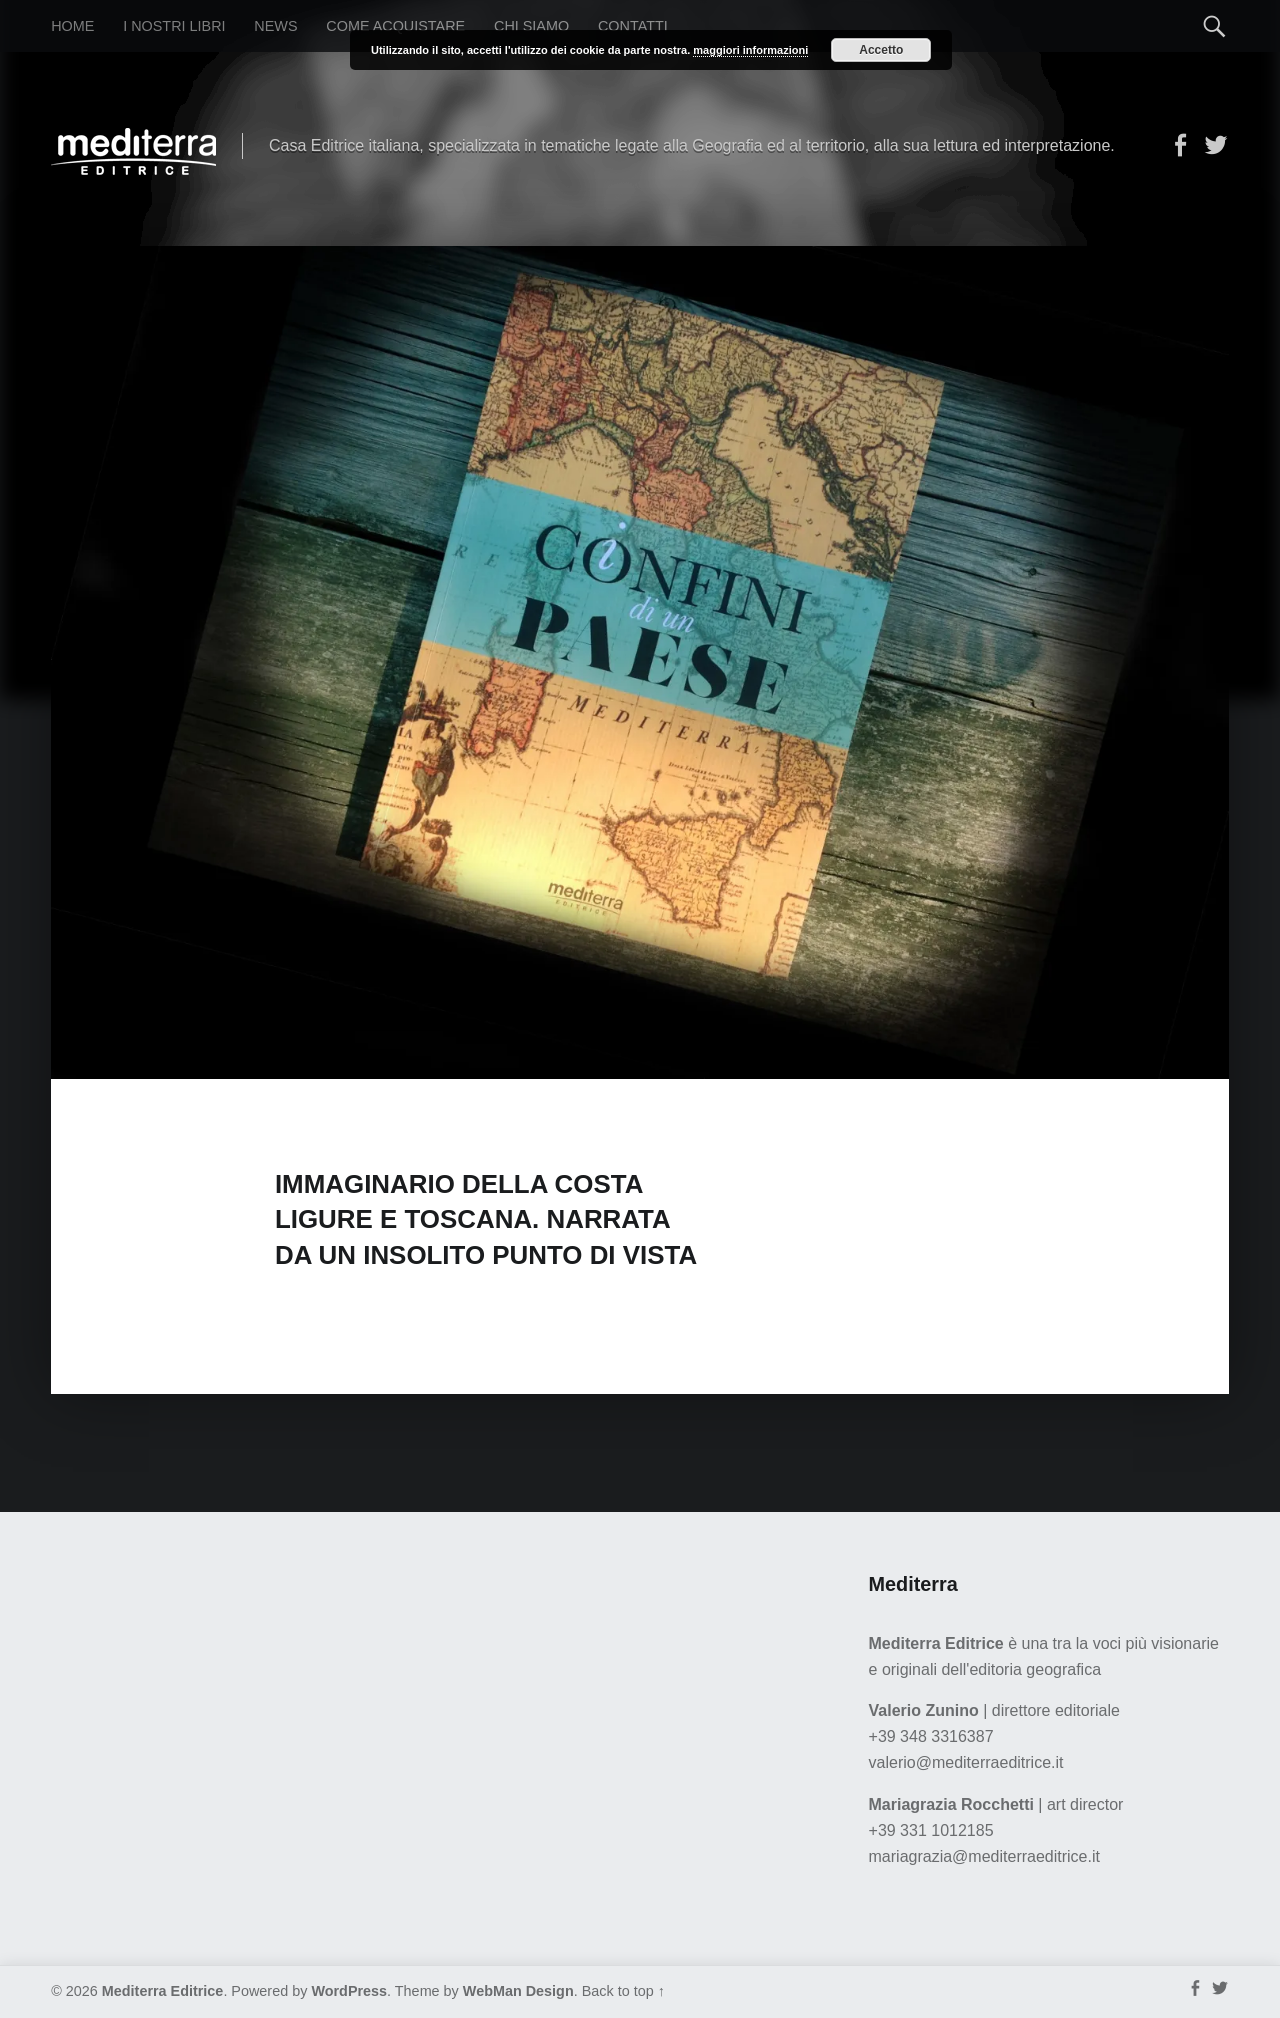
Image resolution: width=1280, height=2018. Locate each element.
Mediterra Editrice (163, 1991)
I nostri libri (174, 26)
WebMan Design (518, 1991)
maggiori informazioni (750, 50)
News (275, 26)
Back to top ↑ (623, 1991)
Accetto (881, 50)
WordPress (349, 1991)
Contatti (633, 26)
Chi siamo (531, 26)
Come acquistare (395, 26)
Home (72, 26)
